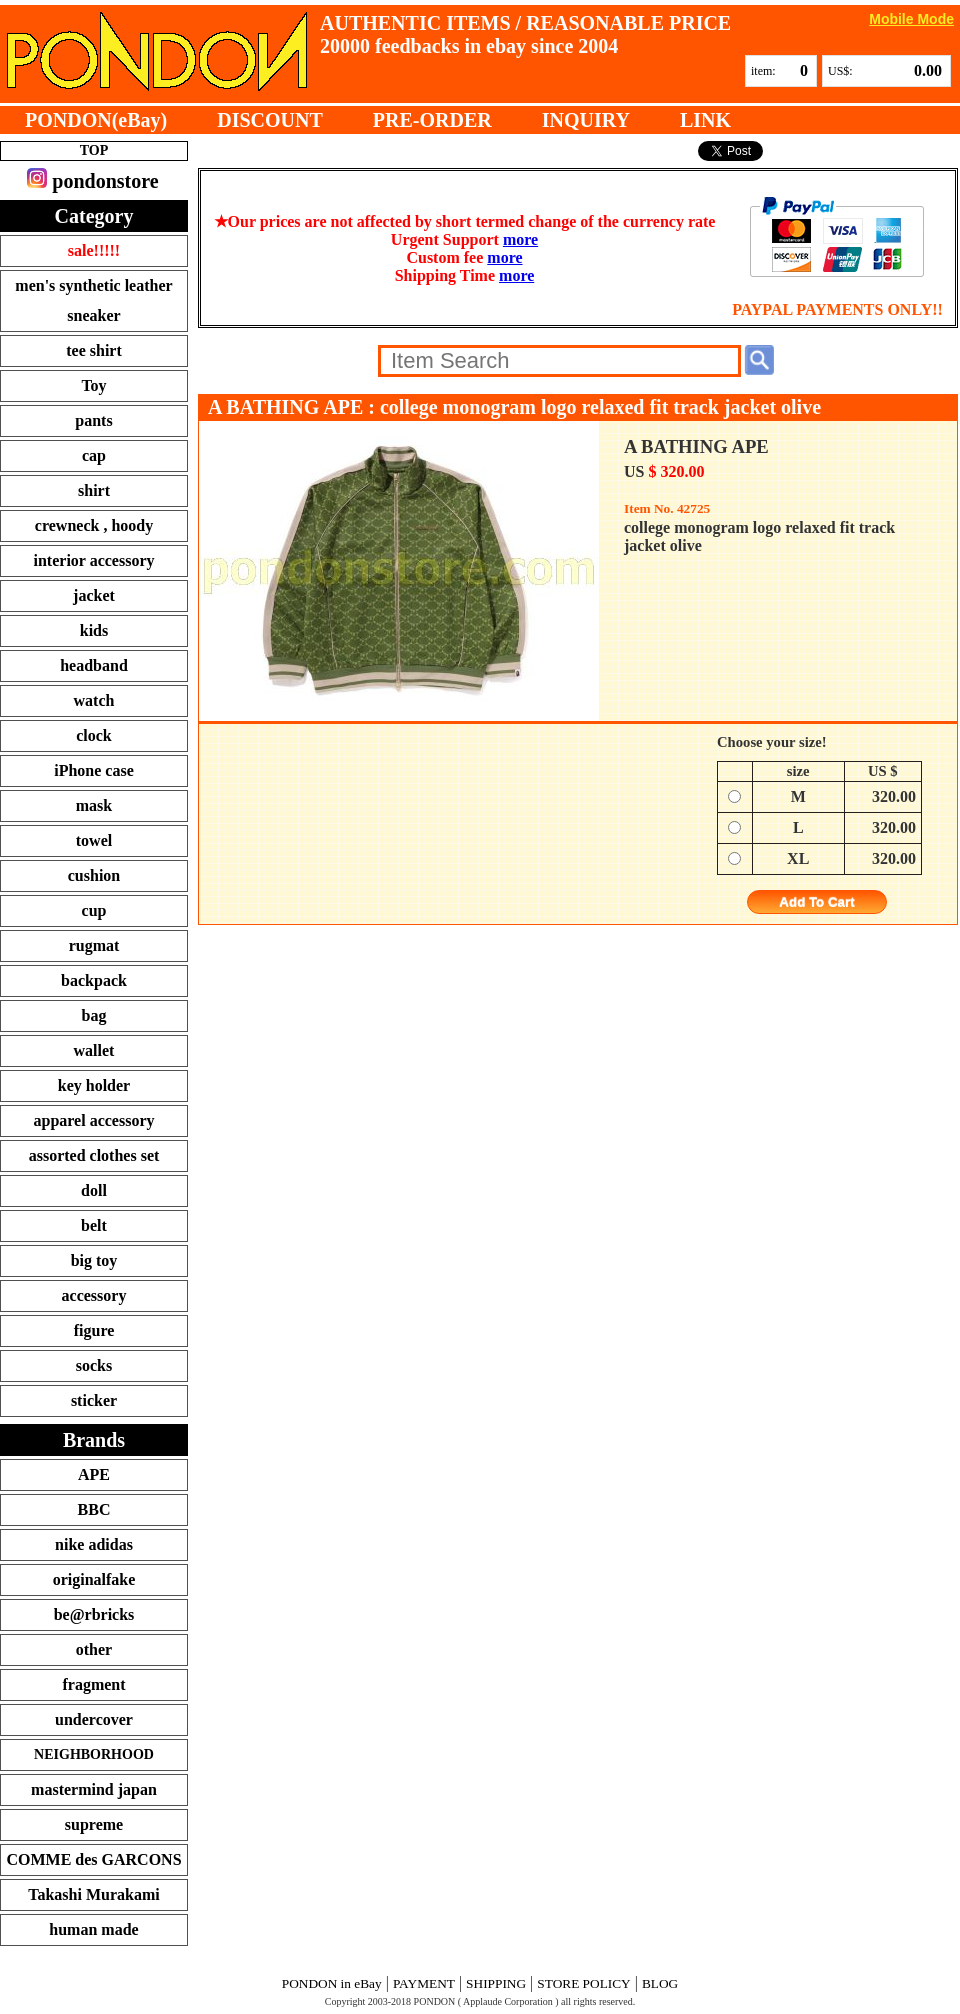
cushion (94, 875)
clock (94, 735)
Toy (93, 385)
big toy (94, 1260)
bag (94, 1015)
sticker (94, 1400)
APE (94, 1474)
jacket (94, 595)
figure (94, 1330)
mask (94, 805)
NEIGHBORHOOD (94, 1754)
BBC (94, 1509)
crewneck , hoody (94, 525)
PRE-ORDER (432, 120)
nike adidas (94, 1544)
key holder (94, 1085)
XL (798, 858)
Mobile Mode (911, 18)
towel (94, 840)
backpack (94, 980)
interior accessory (94, 560)
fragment (93, 1684)
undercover (94, 1719)
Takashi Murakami (93, 1894)
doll (94, 1190)
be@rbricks (94, 1614)
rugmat (94, 945)
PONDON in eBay (332, 1983)
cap (94, 455)
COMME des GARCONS (93, 1859)
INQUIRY (586, 120)
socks (94, 1365)
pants (93, 420)
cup (94, 910)
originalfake (94, 1579)
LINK (705, 120)
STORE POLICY (583, 1983)
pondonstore (92, 180)
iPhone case (94, 770)
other (94, 1649)
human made (93, 1929)
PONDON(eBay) (96, 120)
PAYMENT (424, 1983)
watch (94, 700)
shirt (94, 490)
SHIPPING (496, 1983)
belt (94, 1225)
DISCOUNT (270, 120)
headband (94, 665)
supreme (94, 1824)
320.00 (894, 796)
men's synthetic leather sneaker (93, 300)
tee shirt (94, 350)
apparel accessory (93, 1120)
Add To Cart (816, 902)
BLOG (660, 1983)
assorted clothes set (94, 1155)
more (520, 239)
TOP (94, 150)
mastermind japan (94, 1789)
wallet (94, 1050)
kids (94, 630)
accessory (94, 1295)
